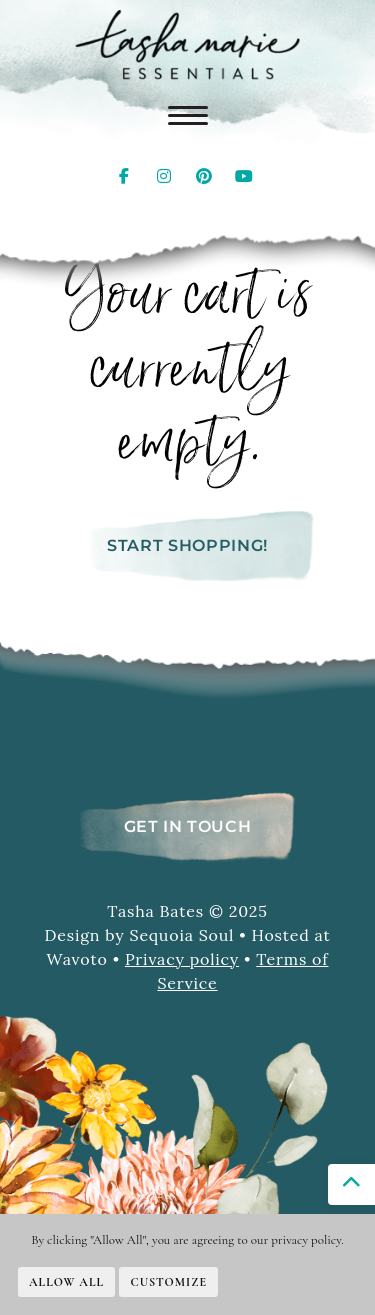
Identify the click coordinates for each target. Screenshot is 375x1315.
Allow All (66, 1282)
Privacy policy (182, 959)
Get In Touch (188, 826)
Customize (168, 1282)
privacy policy (306, 1240)
